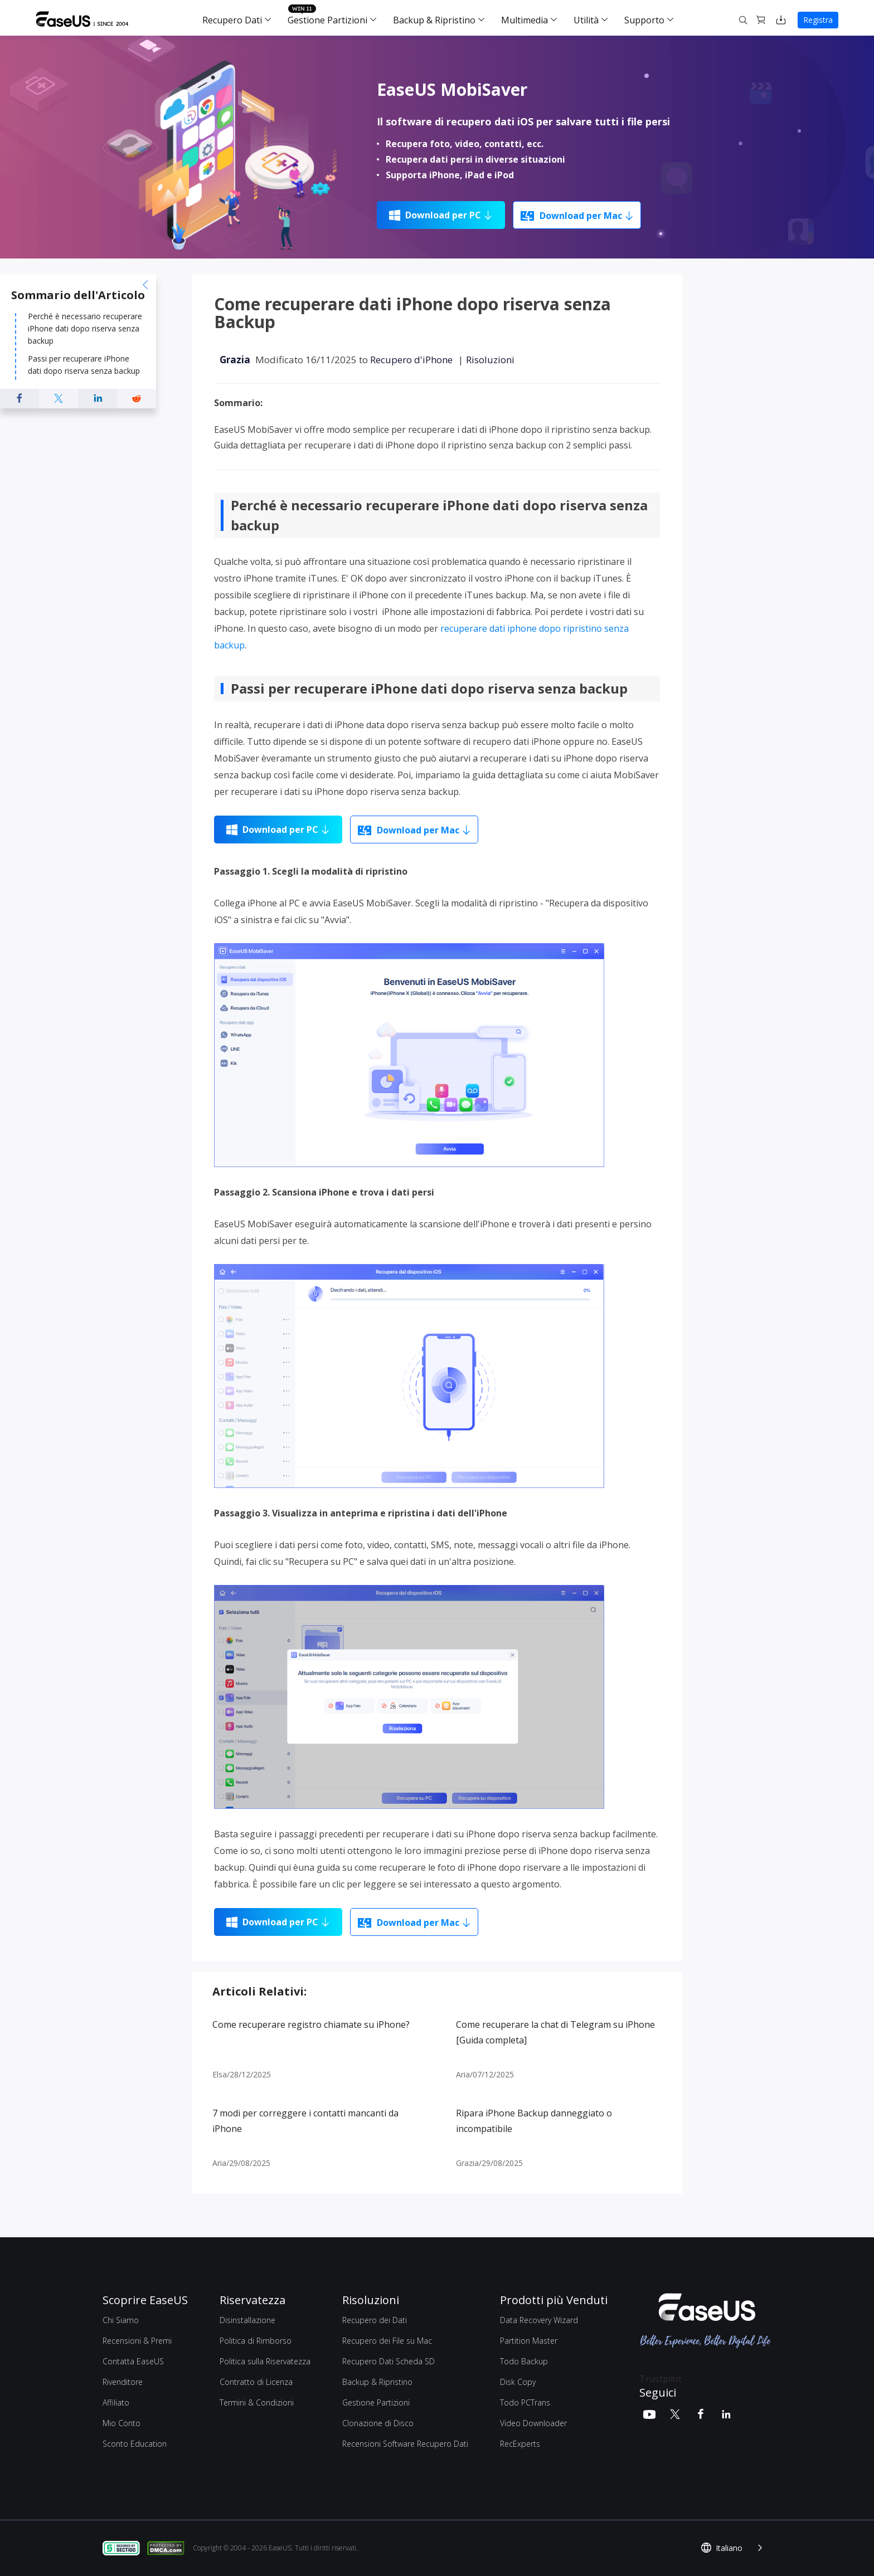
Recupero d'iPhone (411, 359)
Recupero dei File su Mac (387, 2340)
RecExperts (520, 2443)
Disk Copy (518, 2382)
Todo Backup (524, 2361)
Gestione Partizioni (327, 20)
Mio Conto (121, 2423)
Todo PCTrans (525, 2402)
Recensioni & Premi (137, 2340)
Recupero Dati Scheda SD (388, 2361)
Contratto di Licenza (256, 2382)
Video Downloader (533, 2423)
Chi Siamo (121, 2320)
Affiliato (116, 2402)
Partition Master (528, 2340)
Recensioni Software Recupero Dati (405, 2443)
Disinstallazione (247, 2320)
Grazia (235, 359)
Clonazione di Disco (378, 2423)
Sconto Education (135, 2443)
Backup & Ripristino (434, 20)
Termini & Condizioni (257, 2402)
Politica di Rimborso (256, 2340)
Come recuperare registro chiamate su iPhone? (311, 2024)
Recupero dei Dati (374, 2320)
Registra (818, 19)
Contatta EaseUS (133, 2361)
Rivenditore (123, 2382)
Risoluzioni (490, 359)
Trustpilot (660, 2379)
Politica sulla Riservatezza (265, 2361)
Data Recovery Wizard (539, 2320)
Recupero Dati (232, 20)
